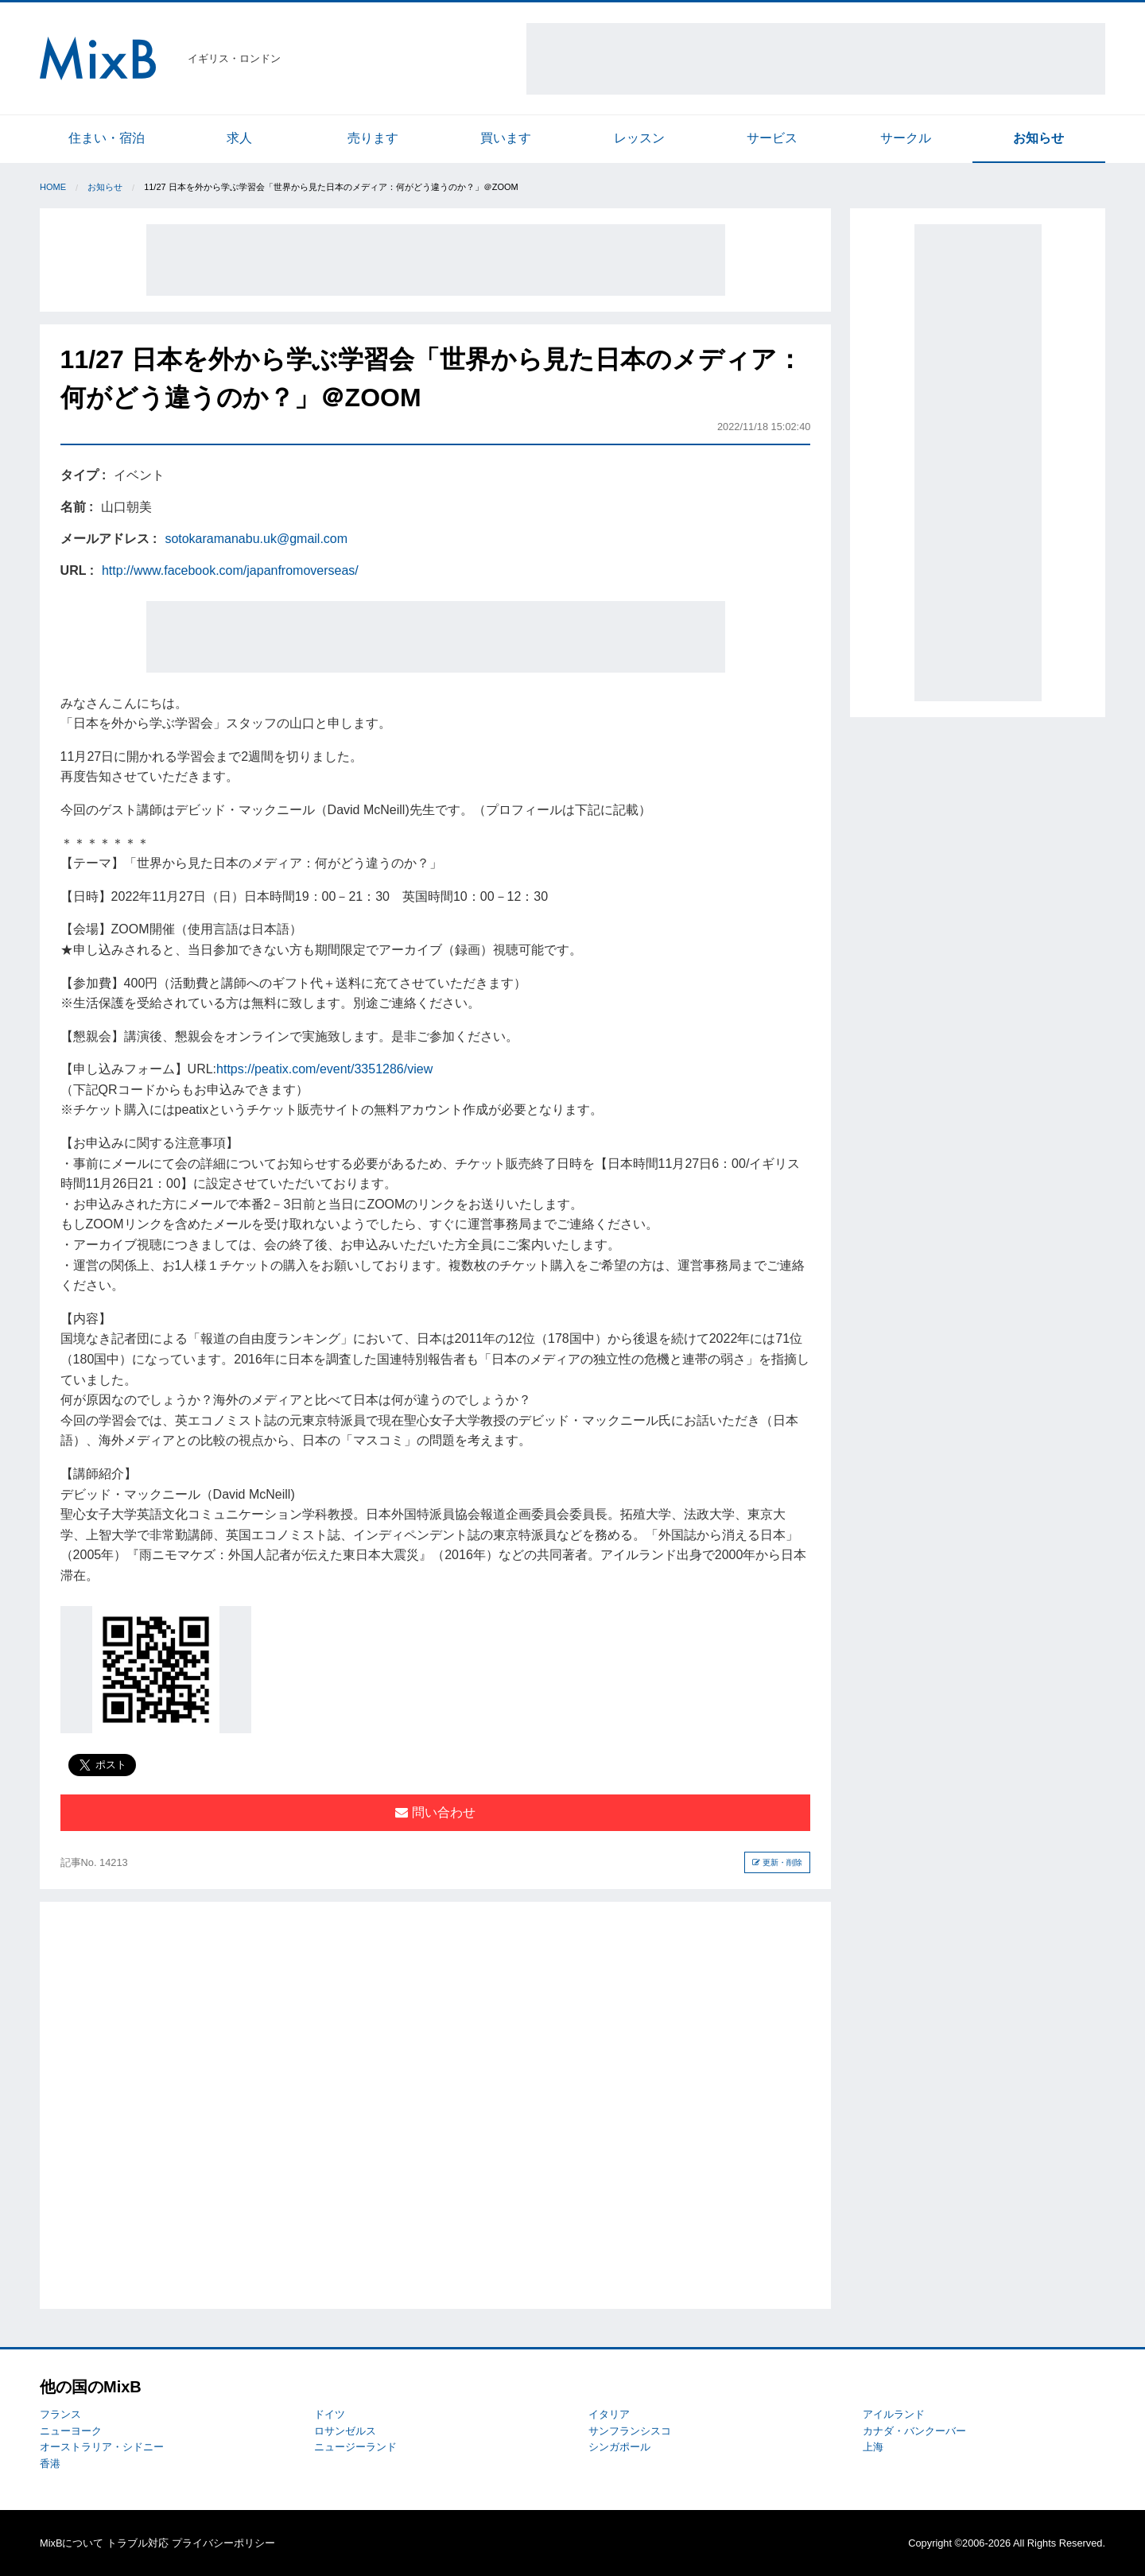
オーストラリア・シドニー (102, 2447)
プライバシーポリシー (223, 2543)
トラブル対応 (138, 2543)
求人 (239, 138)
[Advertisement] (815, 59)
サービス (772, 138)
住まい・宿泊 (106, 138)
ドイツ (329, 2414)
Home (53, 187)
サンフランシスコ (629, 2431)
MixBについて (71, 2543)
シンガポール (619, 2447)
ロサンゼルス (345, 2431)
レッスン (639, 138)
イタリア (609, 2414)
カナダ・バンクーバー (914, 2431)
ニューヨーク (71, 2431)
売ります (372, 138)
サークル (905, 138)
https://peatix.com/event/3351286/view (324, 1069)
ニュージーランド (355, 2447)
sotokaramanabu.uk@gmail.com (256, 538)
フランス (60, 2414)
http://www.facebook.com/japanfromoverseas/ (230, 570)
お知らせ (1038, 138)
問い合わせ (435, 1812)
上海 (873, 2447)
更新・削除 (777, 1862)
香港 (50, 2463)
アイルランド (894, 2414)
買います (505, 138)
